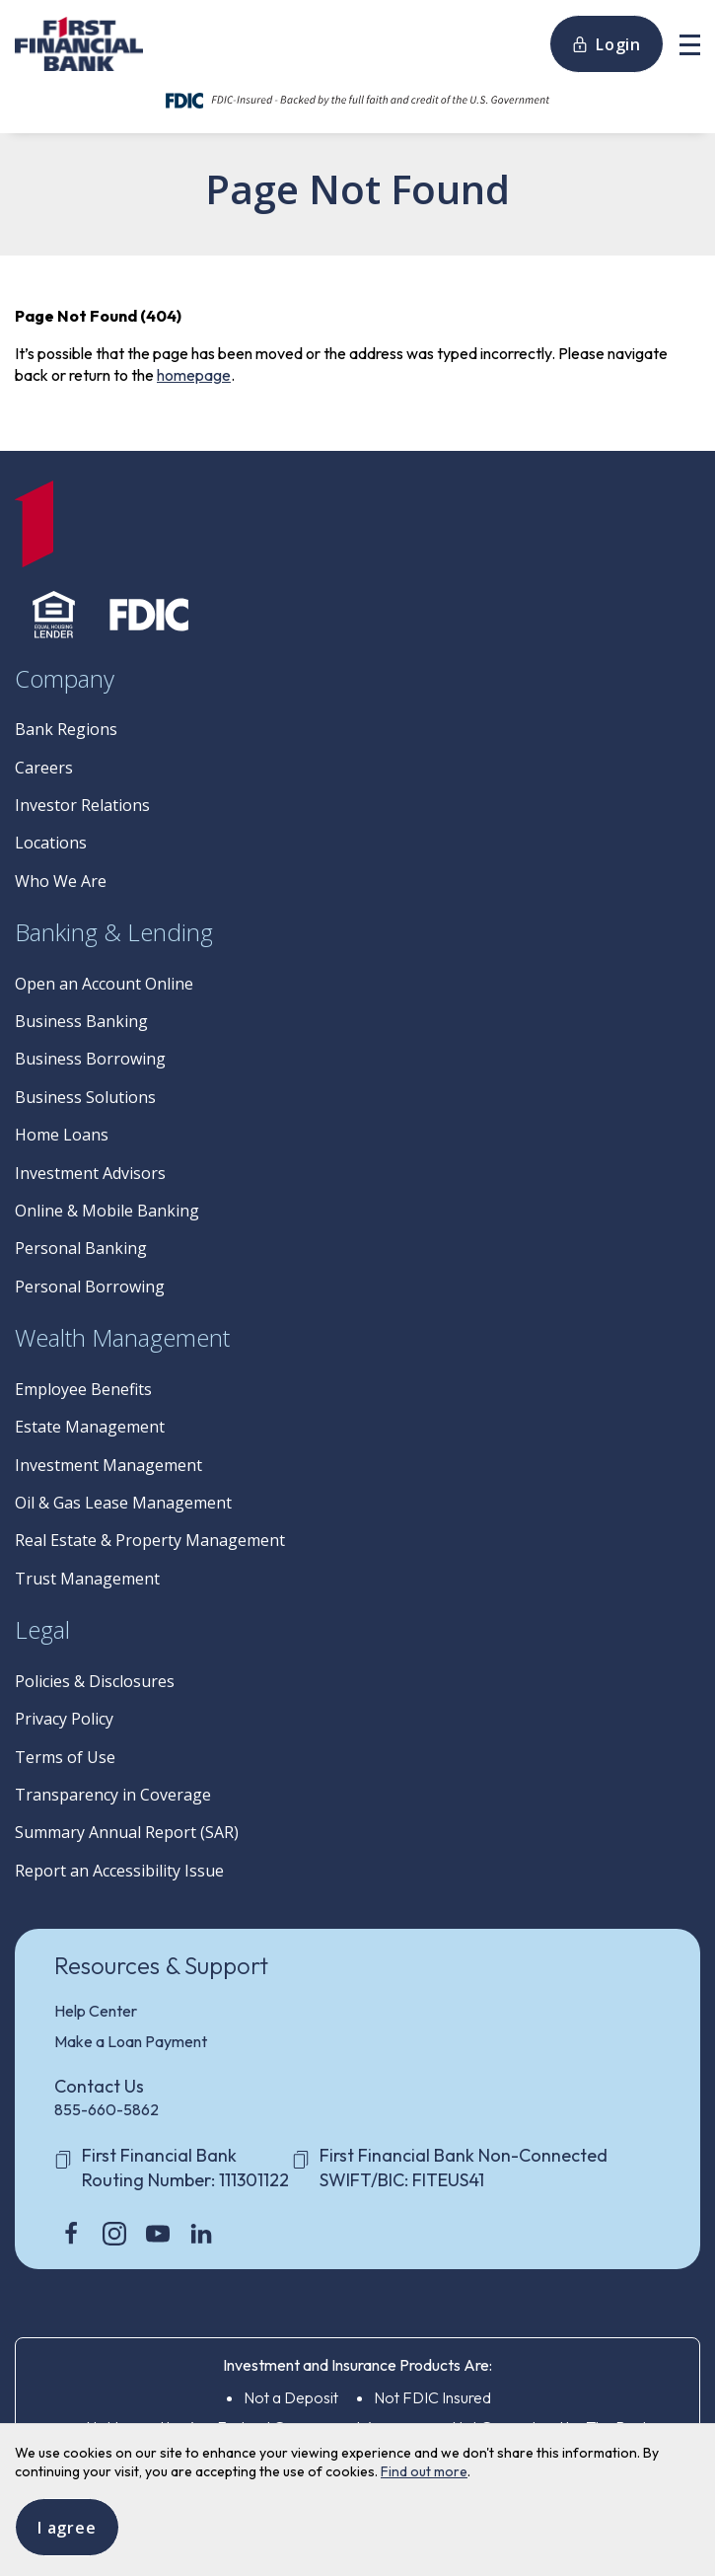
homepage (194, 375)
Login (606, 44)
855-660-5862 (106, 2109)
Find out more (424, 2471)
